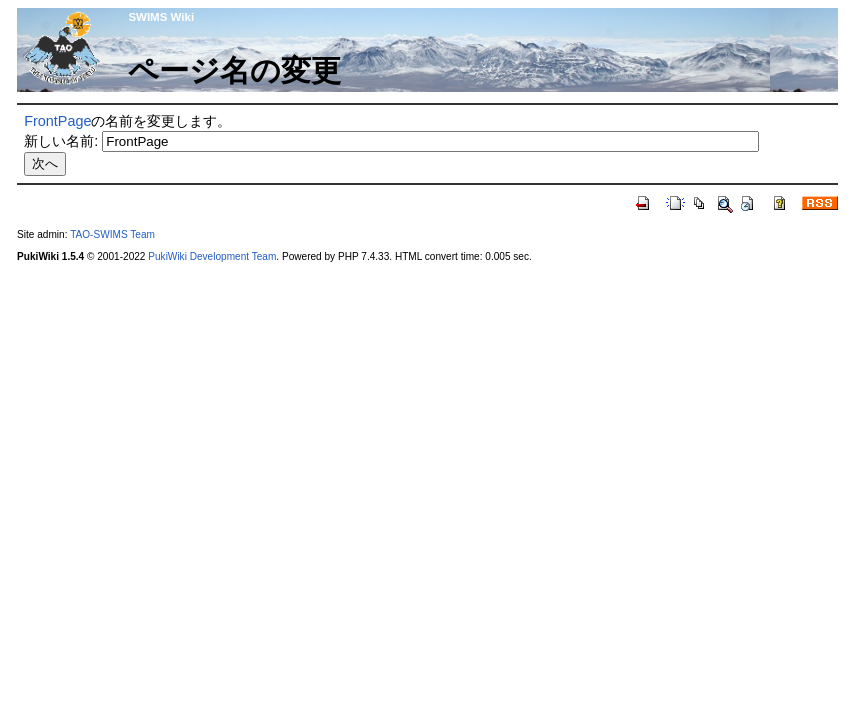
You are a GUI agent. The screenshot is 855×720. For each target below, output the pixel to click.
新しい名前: (61, 141)
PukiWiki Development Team (212, 256)
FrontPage (57, 121)
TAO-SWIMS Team (112, 234)
